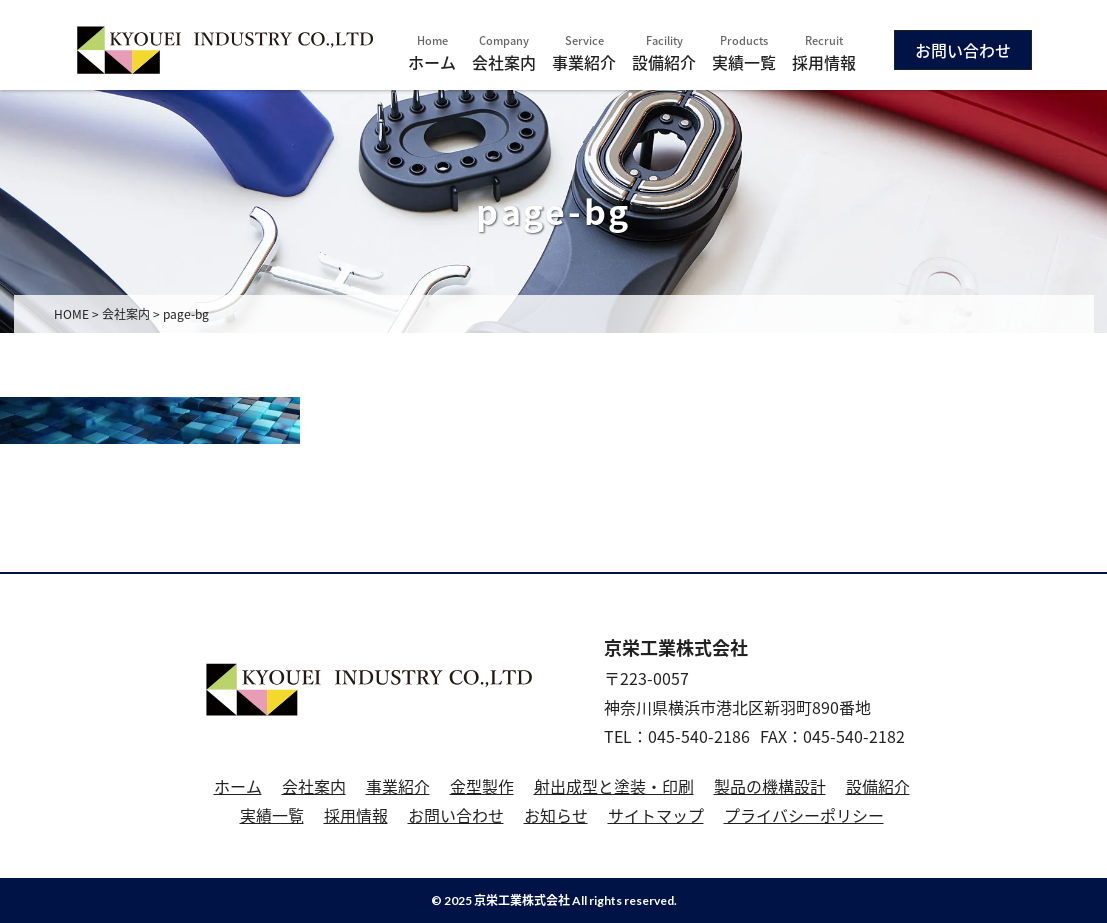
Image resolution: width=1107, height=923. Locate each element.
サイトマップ (656, 815)
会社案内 (504, 53)
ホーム (432, 53)
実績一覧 (744, 53)
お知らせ (556, 815)
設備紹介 (664, 53)
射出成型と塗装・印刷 (614, 786)
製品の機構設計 (770, 786)
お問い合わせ (963, 50)
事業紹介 (584, 53)
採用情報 (824, 53)
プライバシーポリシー (804, 815)
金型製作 (482, 786)
